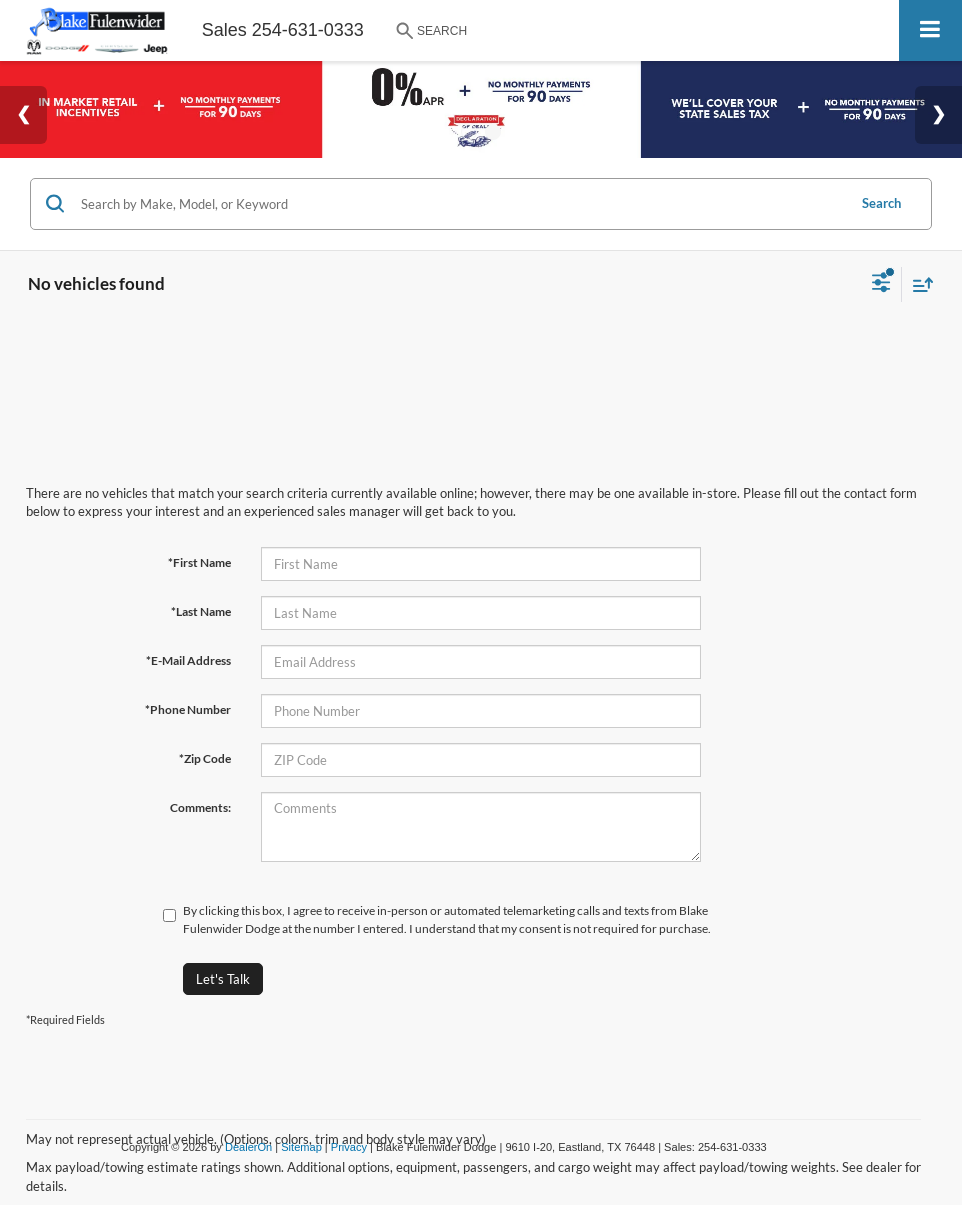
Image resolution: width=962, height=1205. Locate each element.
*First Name (199, 562)
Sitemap (301, 1147)
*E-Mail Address (188, 660)
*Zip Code (205, 758)
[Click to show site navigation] (930, 30)
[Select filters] (881, 285)
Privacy (349, 1147)
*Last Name (201, 611)
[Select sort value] (918, 284)
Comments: (200, 807)
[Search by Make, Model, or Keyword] (460, 204)
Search (881, 203)
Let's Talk (223, 979)
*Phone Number (188, 709)
